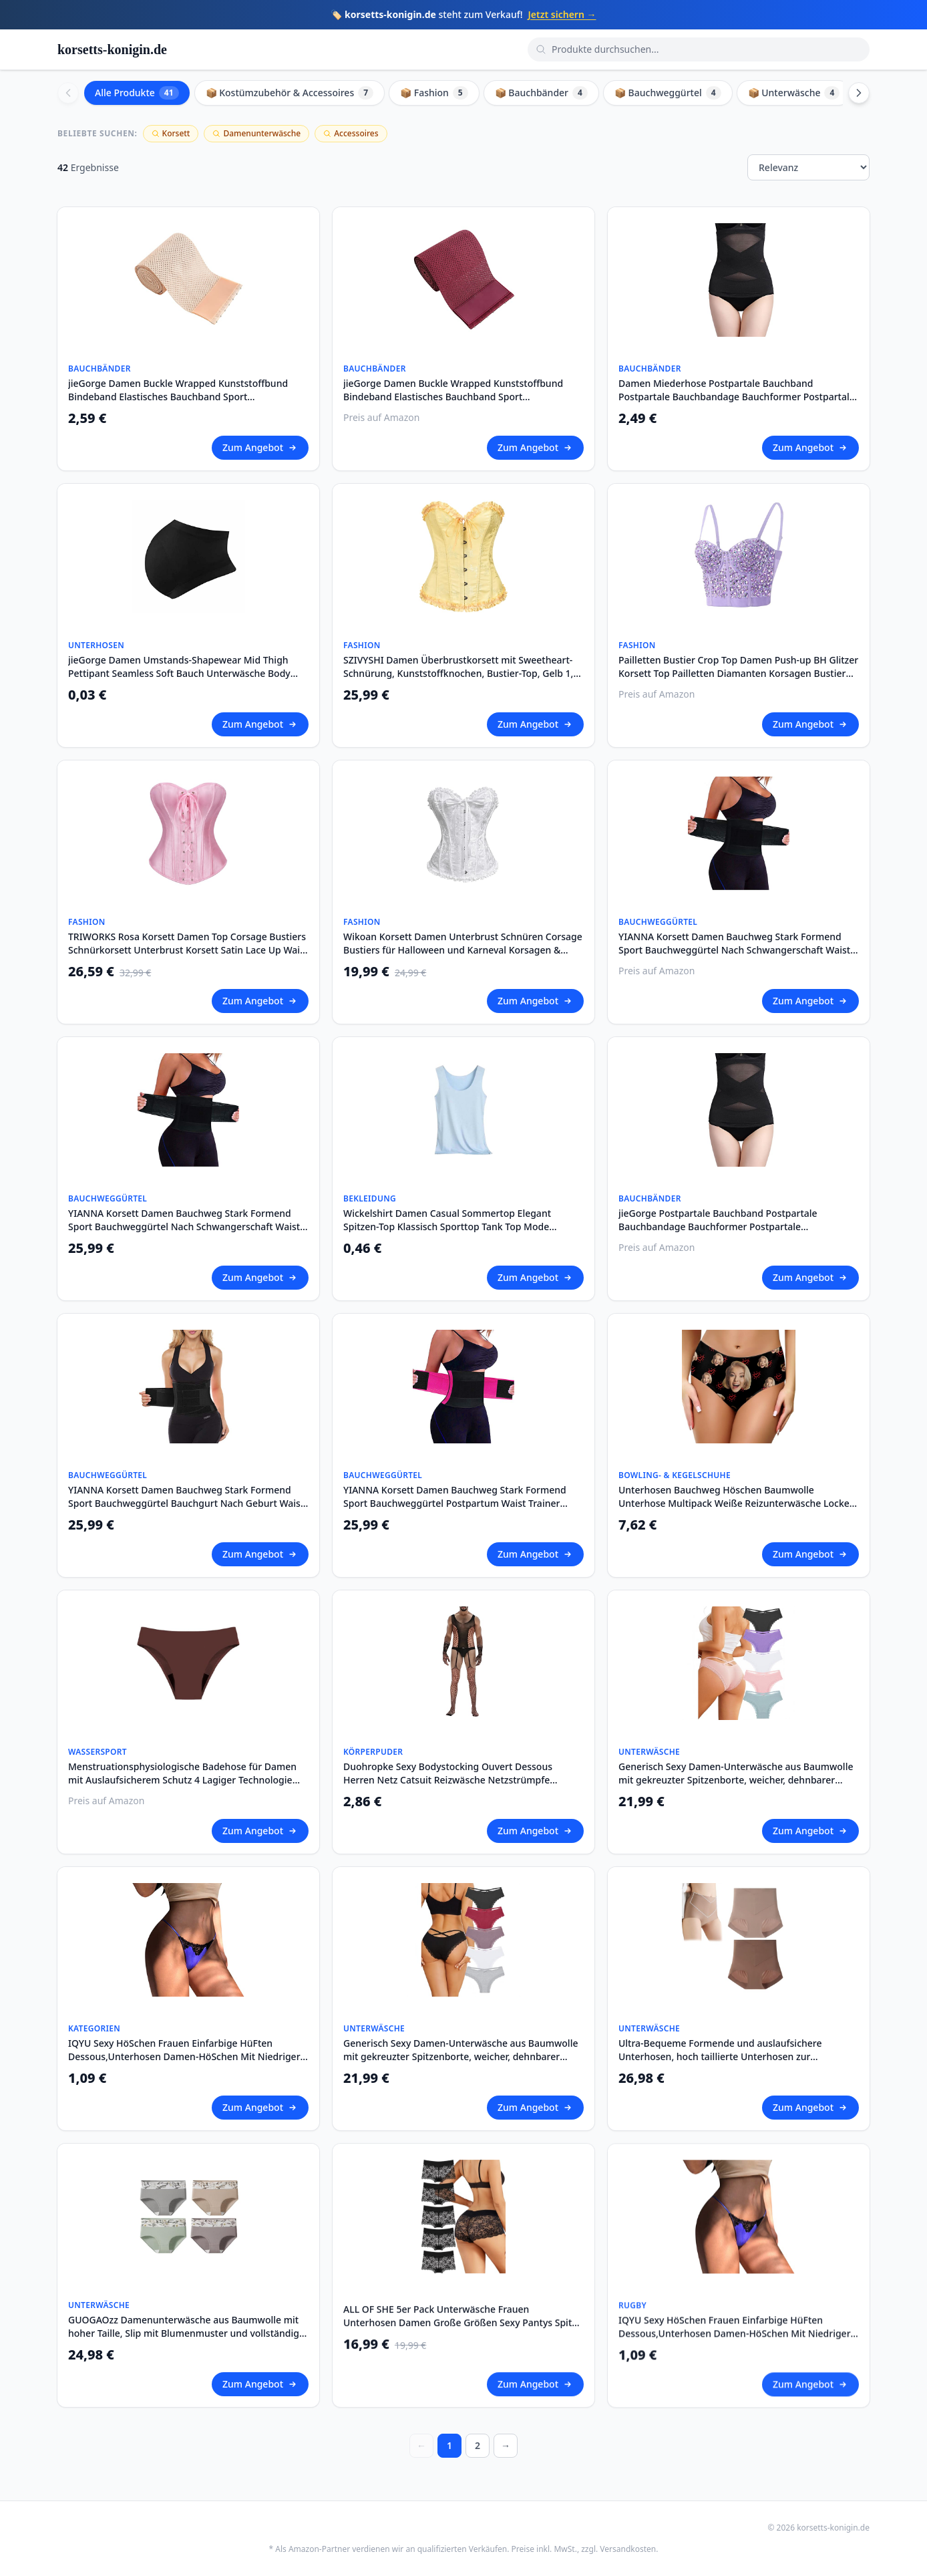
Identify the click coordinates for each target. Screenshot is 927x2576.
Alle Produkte (137, 93)
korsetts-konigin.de (112, 49)
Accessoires (350, 133)
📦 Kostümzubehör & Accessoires (290, 93)
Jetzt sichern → (562, 14)
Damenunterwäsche (256, 133)
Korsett (171, 133)
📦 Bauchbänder (541, 93)
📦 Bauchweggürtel (667, 93)
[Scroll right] (859, 93)
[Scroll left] (68, 93)
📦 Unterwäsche (794, 93)
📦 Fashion (434, 93)
